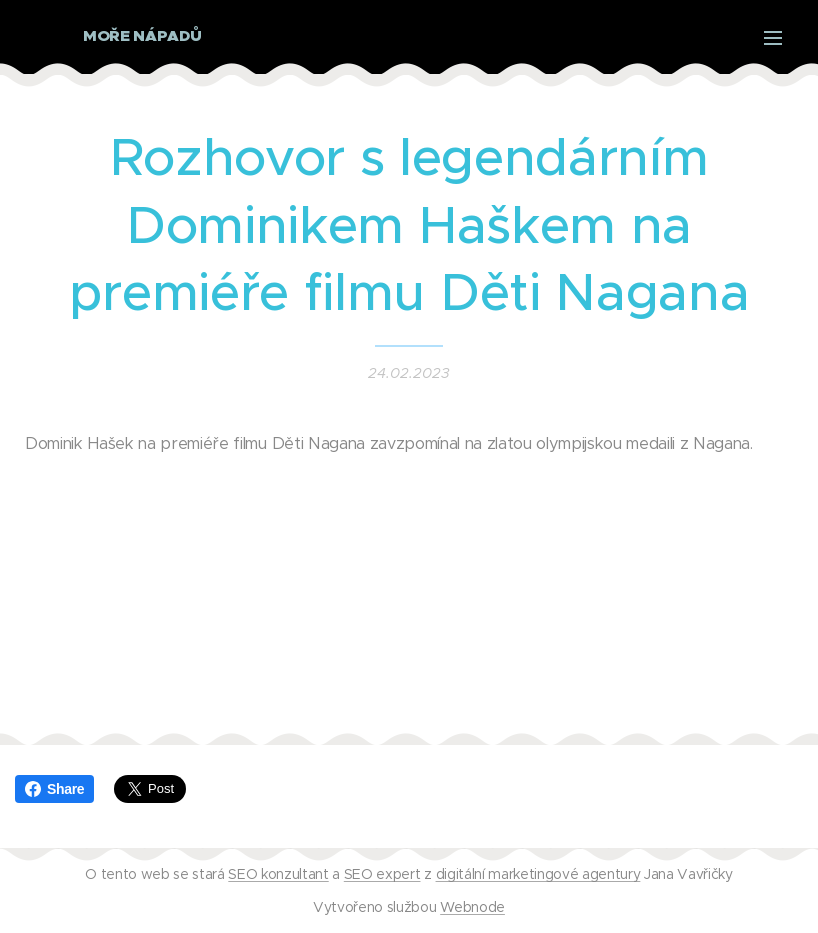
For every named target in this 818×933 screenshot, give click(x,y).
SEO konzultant (278, 874)
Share (54, 789)
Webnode (472, 907)
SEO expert (382, 874)
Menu (773, 38)
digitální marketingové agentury (538, 874)
